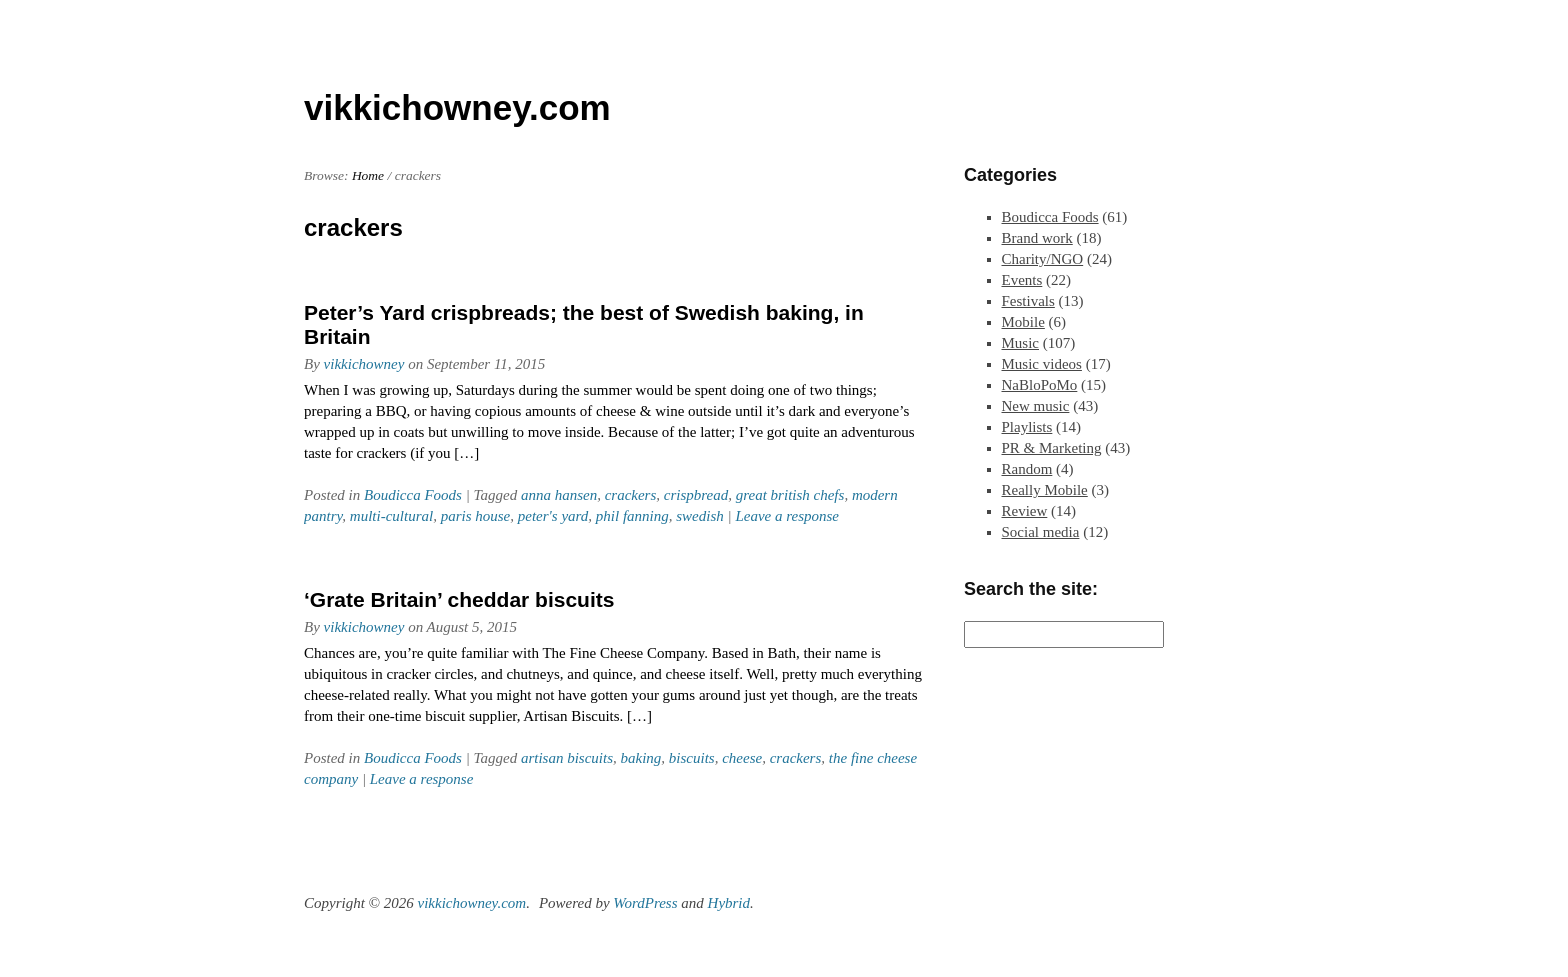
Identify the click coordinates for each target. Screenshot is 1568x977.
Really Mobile (1045, 490)
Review (1025, 511)
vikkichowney (364, 364)
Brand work (1037, 238)
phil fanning (632, 516)
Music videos (1042, 364)
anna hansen (559, 495)
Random (1027, 469)
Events (1022, 280)
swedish (700, 516)
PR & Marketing (1052, 448)
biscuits (692, 758)
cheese (742, 758)
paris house (476, 516)
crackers (631, 495)
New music (1036, 406)
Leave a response (787, 516)
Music (1021, 343)
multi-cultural (391, 516)
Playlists (1027, 427)
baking (641, 758)
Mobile (1023, 322)
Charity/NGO (1043, 259)
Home (368, 175)
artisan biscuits (567, 758)
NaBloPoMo (1040, 385)
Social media (1041, 532)
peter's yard (553, 516)
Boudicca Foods (413, 495)
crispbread (696, 495)
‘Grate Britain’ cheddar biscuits (459, 599)
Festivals (1028, 301)
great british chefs (790, 495)
